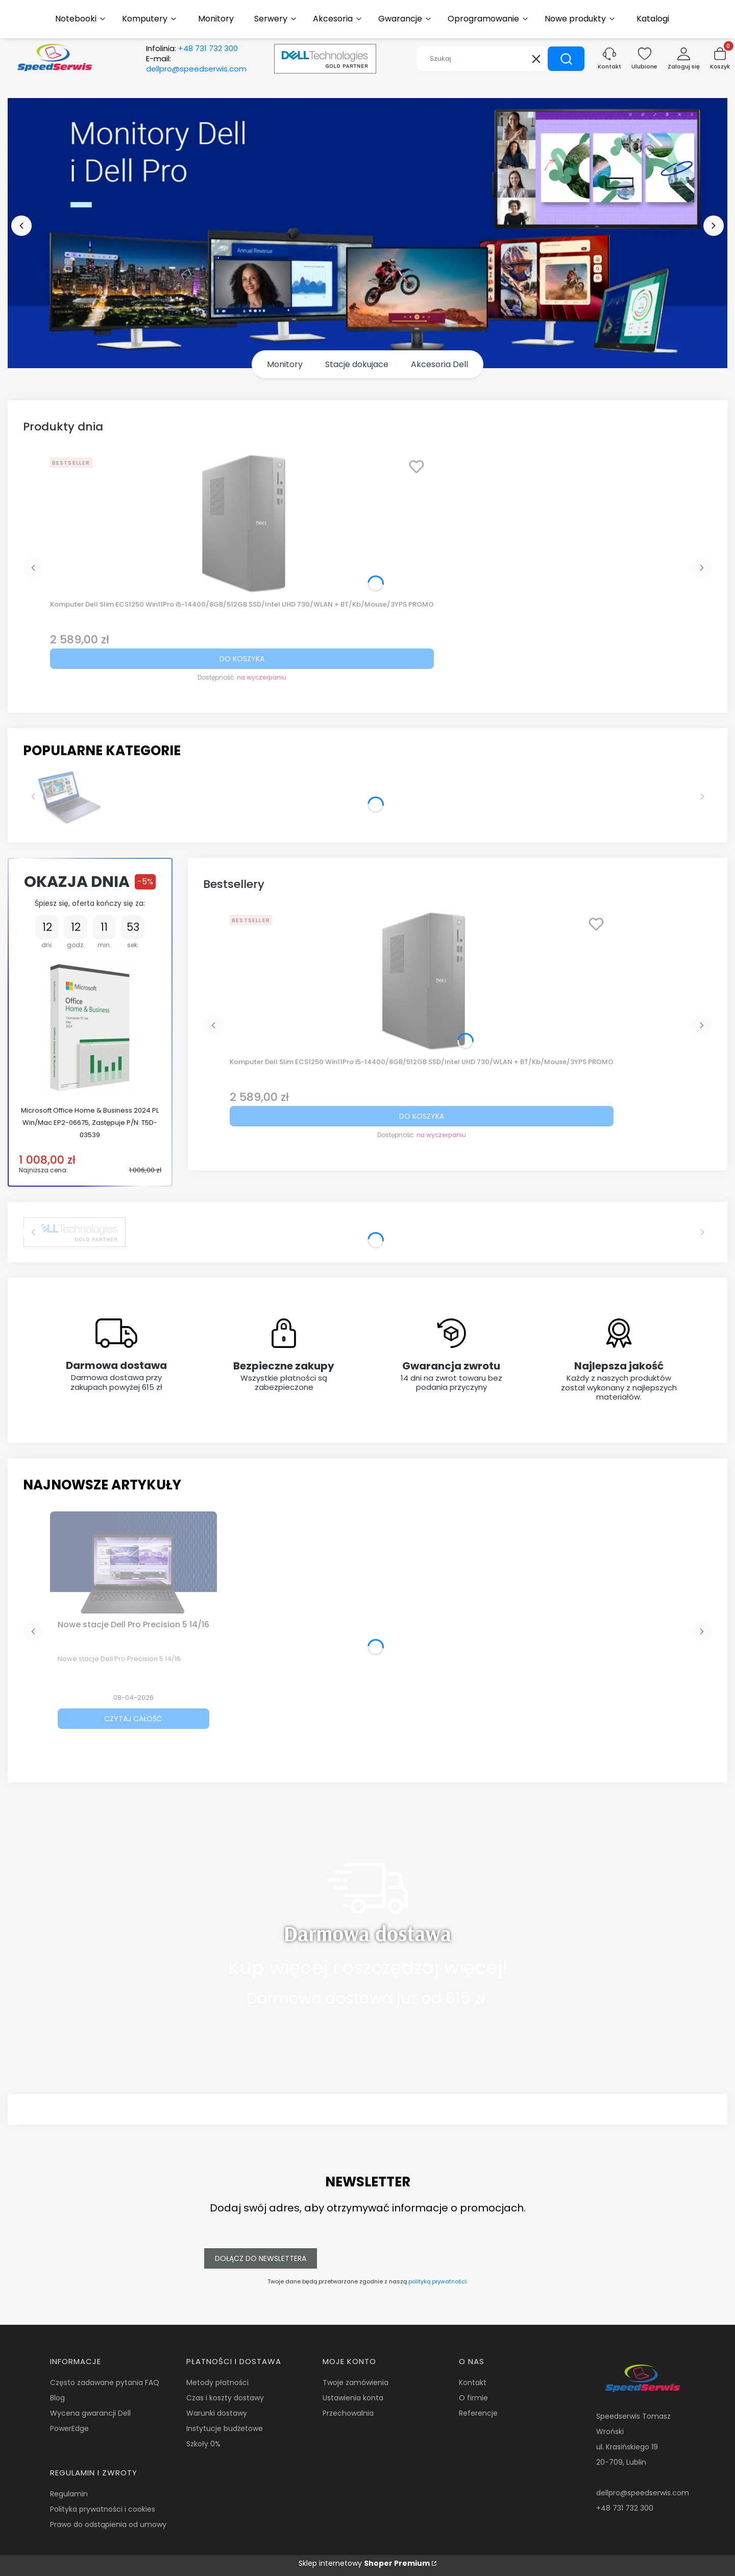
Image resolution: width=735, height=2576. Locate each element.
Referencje (478, 2413)
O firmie (473, 2398)
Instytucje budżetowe (224, 2428)
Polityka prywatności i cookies (102, 2509)
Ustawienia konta (353, 2398)
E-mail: (196, 64)
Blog (57, 2398)
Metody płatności (217, 2382)
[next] (713, 225)
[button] (566, 58)
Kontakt (472, 2382)
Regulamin (69, 2494)
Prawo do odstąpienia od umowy (108, 2524)
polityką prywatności (437, 2281)
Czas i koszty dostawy (225, 2398)
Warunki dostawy (216, 2413)
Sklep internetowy (364, 2563)
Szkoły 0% (203, 2444)
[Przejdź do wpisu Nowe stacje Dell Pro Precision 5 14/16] (133, 1562)
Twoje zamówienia (355, 2382)
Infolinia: (192, 48)
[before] (21, 225)
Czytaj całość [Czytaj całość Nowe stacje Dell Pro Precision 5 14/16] (133, 1719)
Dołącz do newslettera (260, 2258)
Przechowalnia (348, 2413)
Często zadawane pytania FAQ (104, 2382)
